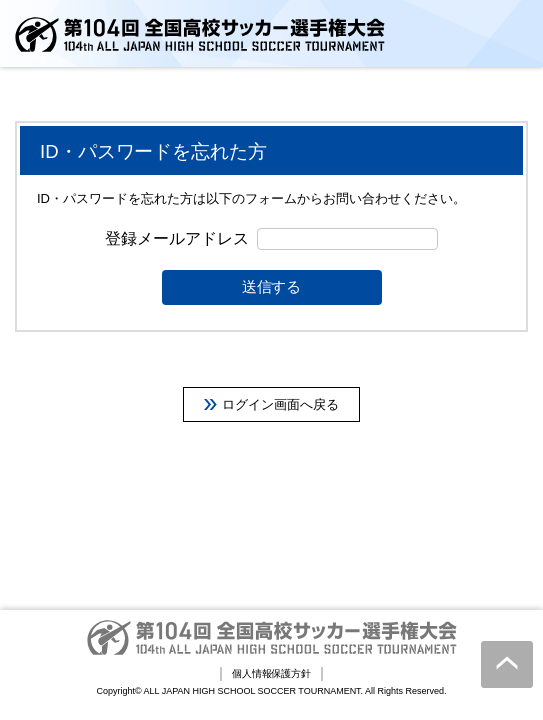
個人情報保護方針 (272, 673)
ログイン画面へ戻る (280, 404)
